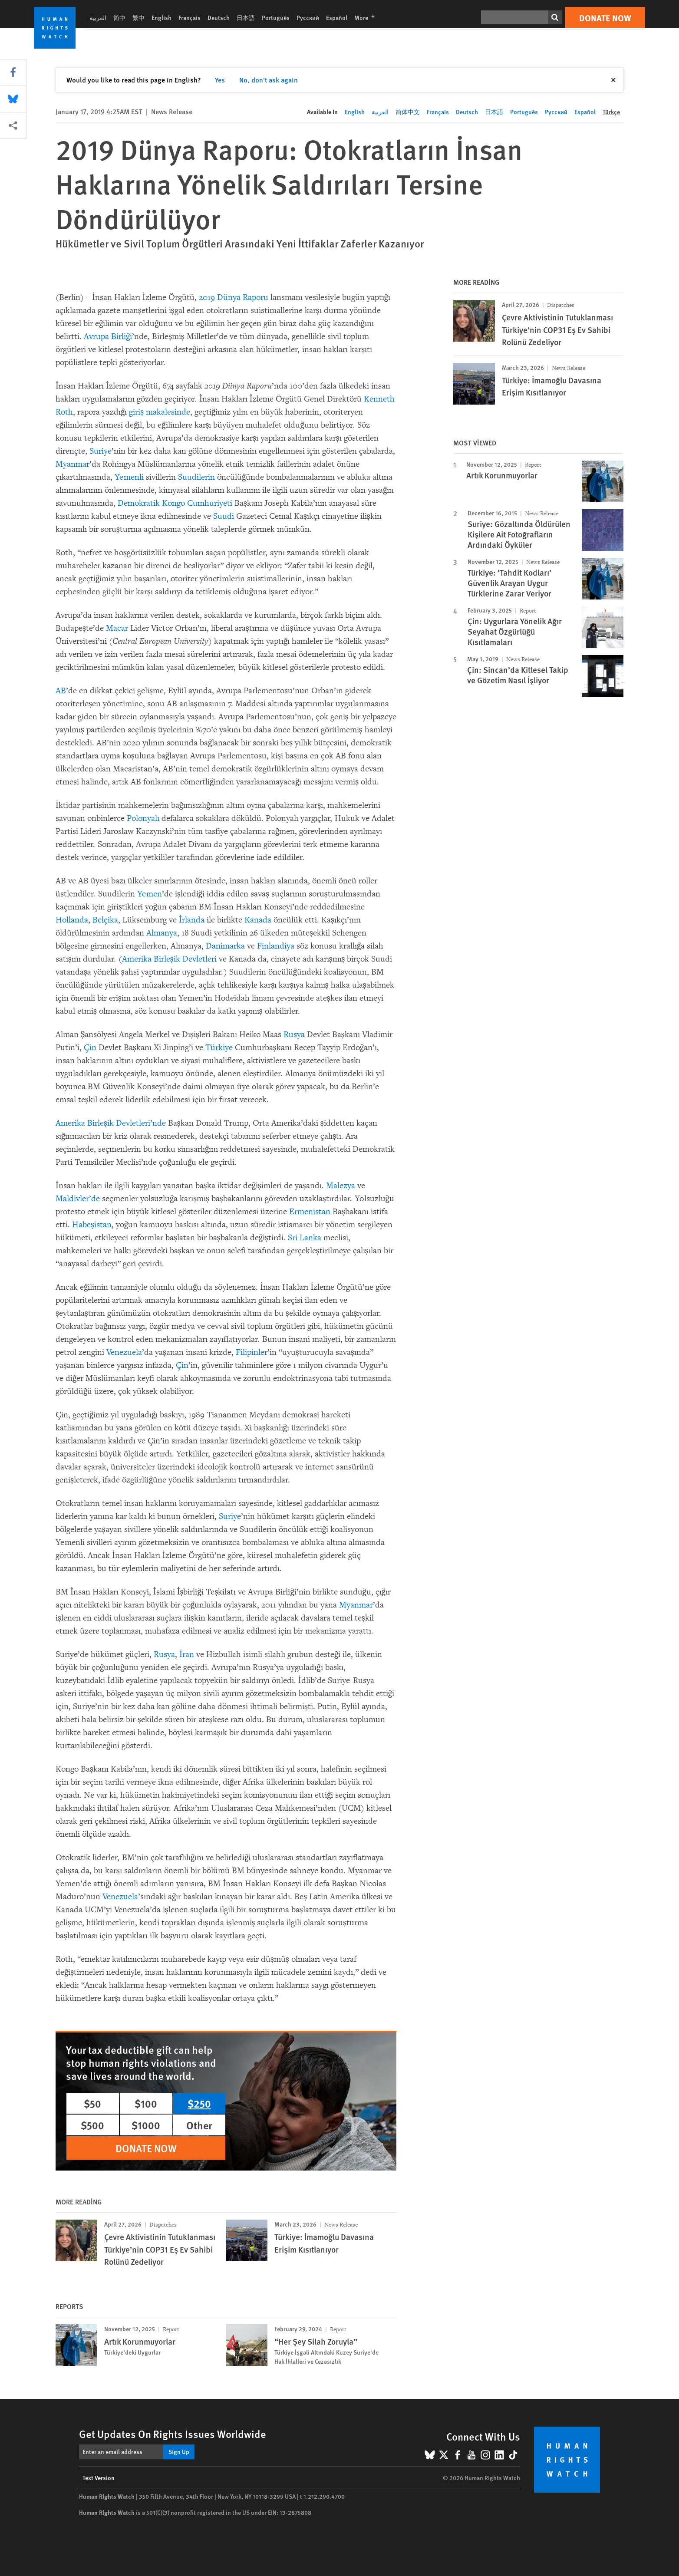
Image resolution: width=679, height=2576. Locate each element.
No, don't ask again (268, 80)
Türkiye (218, 1047)
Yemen (149, 894)
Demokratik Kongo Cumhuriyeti (175, 503)
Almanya (161, 933)
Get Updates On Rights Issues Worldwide (172, 2433)
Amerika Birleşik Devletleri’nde (111, 1123)
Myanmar (72, 464)
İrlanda (191, 920)
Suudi (223, 516)
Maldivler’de (78, 1198)
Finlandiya (275, 946)
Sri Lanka (304, 1237)
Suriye (100, 451)
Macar (117, 628)
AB (61, 690)
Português (276, 17)
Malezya (340, 1185)
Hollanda (72, 920)
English (161, 17)
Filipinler (251, 1352)
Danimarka (225, 946)
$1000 (146, 2125)
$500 (92, 2125)
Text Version (98, 2477)
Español (336, 17)
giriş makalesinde (159, 412)
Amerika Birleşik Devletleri (169, 959)
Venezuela (124, 1352)
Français (189, 17)
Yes (220, 80)
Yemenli (129, 477)
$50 (92, 2103)
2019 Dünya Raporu (233, 297)
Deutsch (219, 17)
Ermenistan (309, 1211)
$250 (199, 2103)
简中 (119, 17)
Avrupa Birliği (108, 336)
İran (186, 1654)
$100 (146, 2103)
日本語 (246, 17)
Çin (90, 1047)
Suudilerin (196, 477)
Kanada (257, 920)
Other (199, 2125)
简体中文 (408, 111)
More (367, 17)
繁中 (138, 17)
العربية (97, 17)
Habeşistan (92, 1224)
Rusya (294, 1034)
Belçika (105, 920)
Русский (308, 17)
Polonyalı (143, 818)
